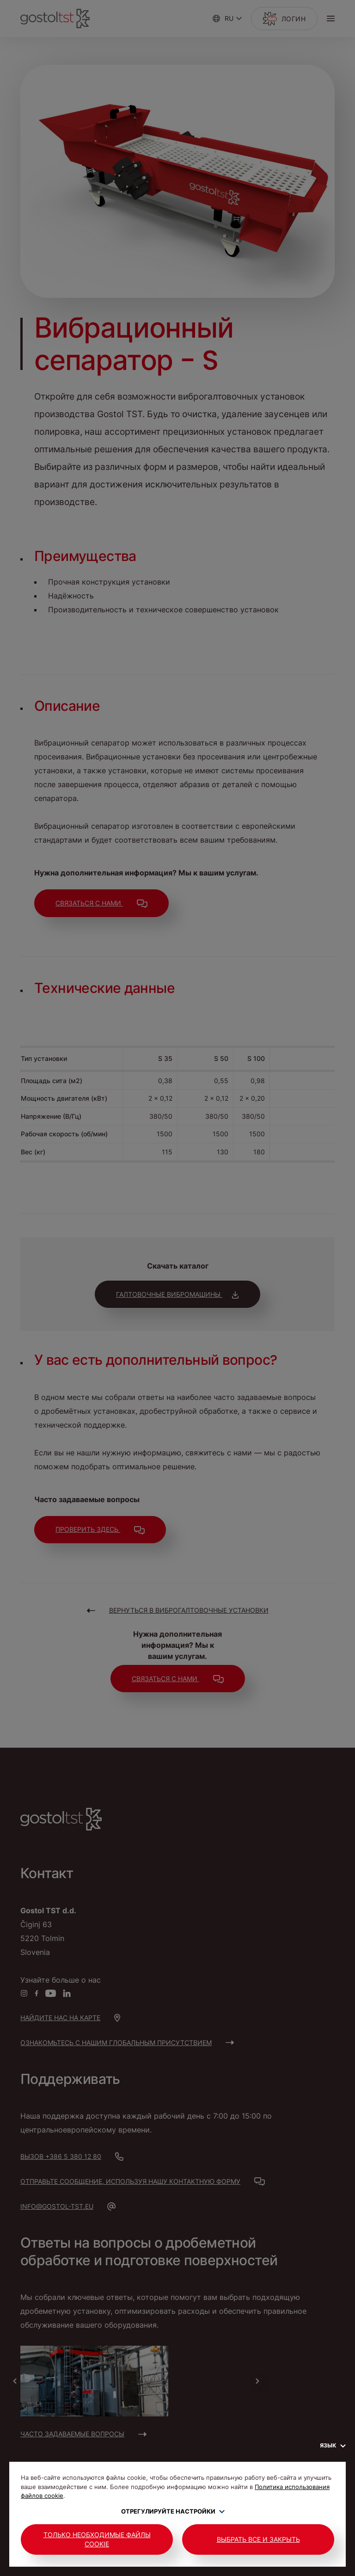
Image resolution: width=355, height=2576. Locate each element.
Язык (333, 2445)
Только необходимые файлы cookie (97, 2539)
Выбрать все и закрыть (258, 2539)
